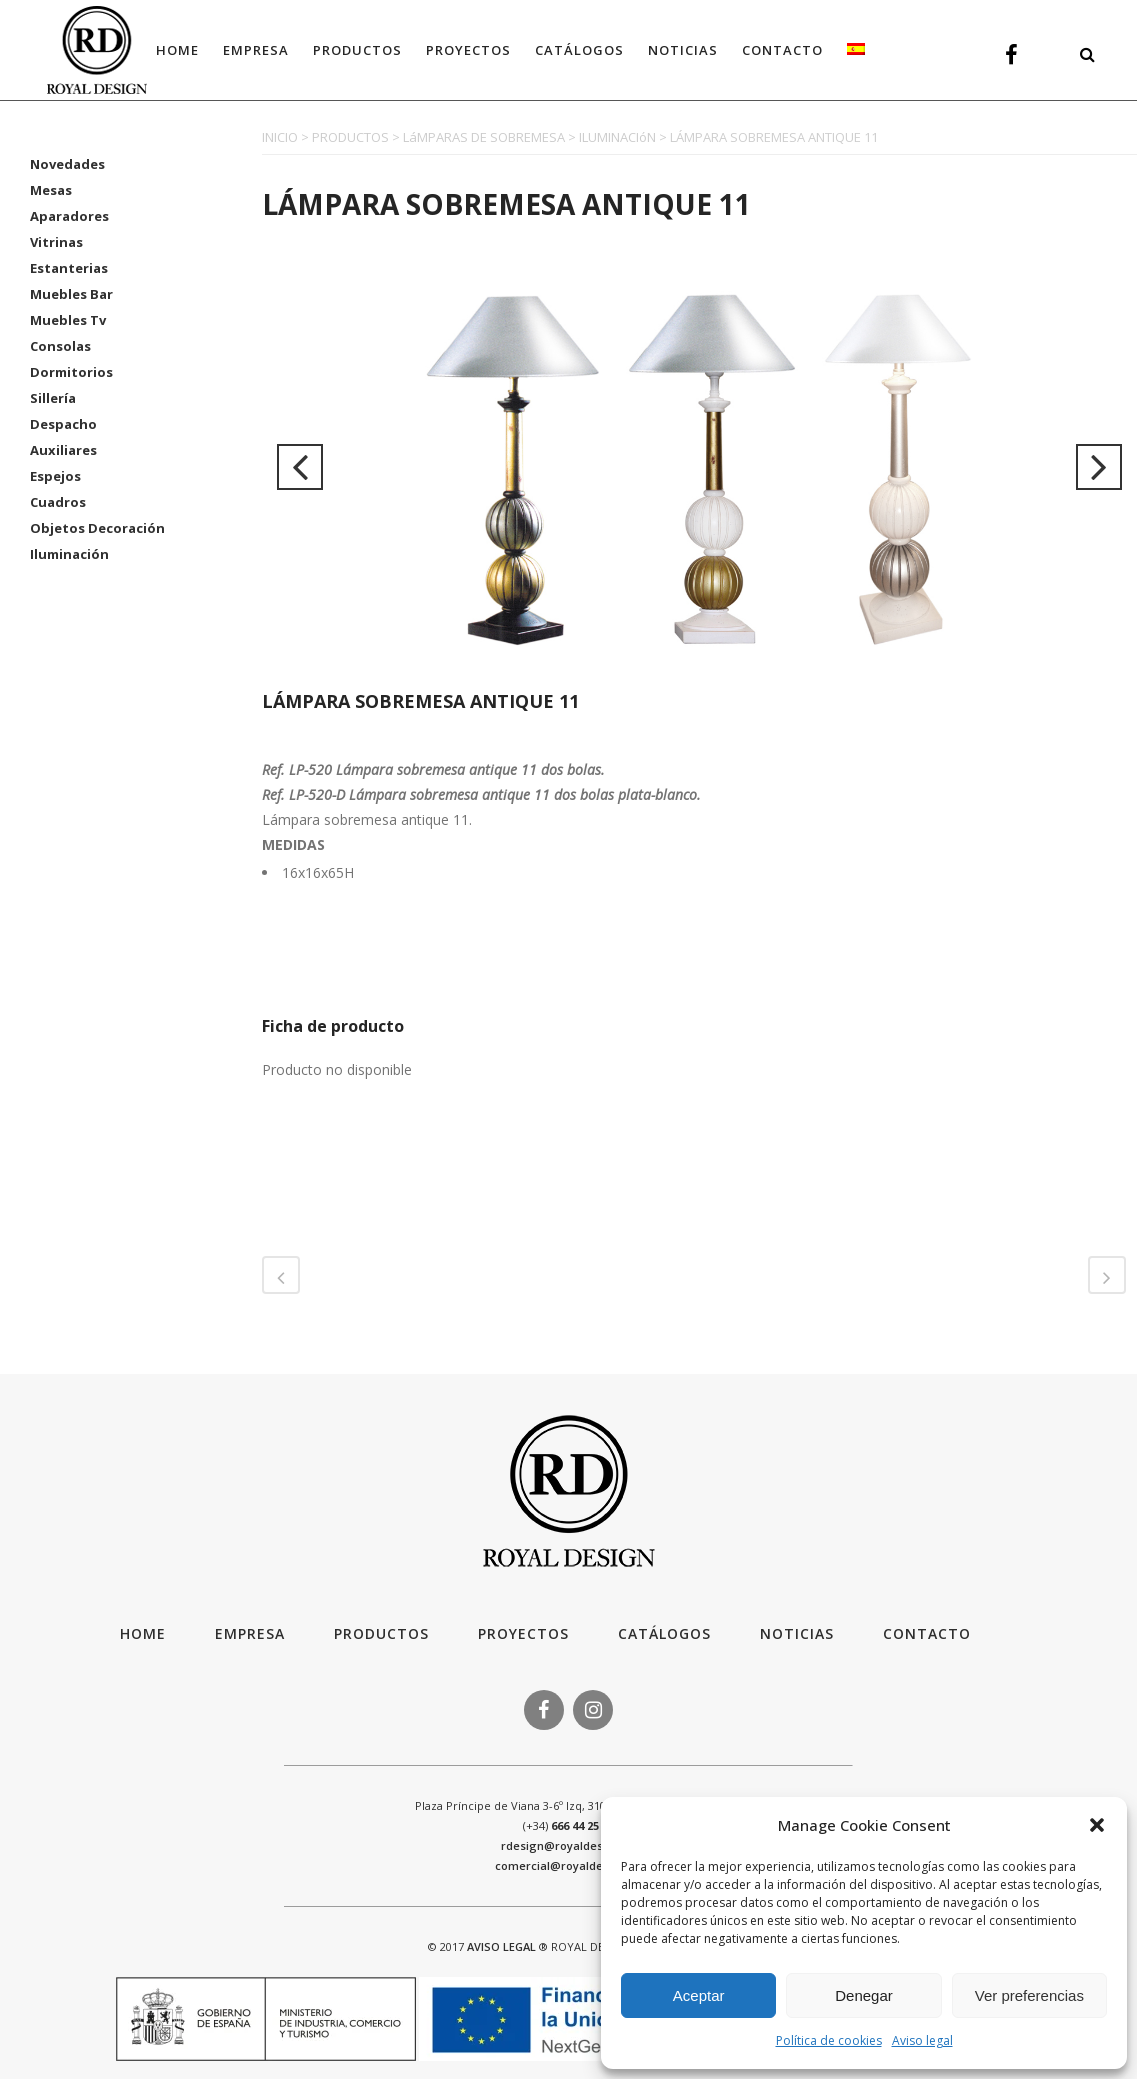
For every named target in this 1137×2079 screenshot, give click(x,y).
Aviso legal (922, 2040)
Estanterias (69, 268)
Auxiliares (63, 450)
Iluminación (69, 554)
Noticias (797, 1633)
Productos (381, 1633)
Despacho (63, 424)
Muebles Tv (68, 320)
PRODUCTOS (350, 137)
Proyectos (523, 1633)
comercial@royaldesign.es (569, 1865)
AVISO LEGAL (501, 1946)
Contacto (927, 1633)
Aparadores (69, 216)
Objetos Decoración (97, 528)
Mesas (51, 190)
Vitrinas (56, 242)
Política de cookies (829, 2040)
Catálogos (664, 1633)
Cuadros (58, 502)
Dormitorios (71, 372)
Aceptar (699, 1995)
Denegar (864, 1995)
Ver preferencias (1029, 1995)
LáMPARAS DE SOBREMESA (484, 137)
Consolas (60, 346)
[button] (1097, 1825)
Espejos (55, 476)
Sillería (53, 398)
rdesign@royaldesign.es (569, 1845)
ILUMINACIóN (617, 137)
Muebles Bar (71, 294)
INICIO (280, 137)
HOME (143, 1633)
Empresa (250, 1633)
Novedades (67, 164)
